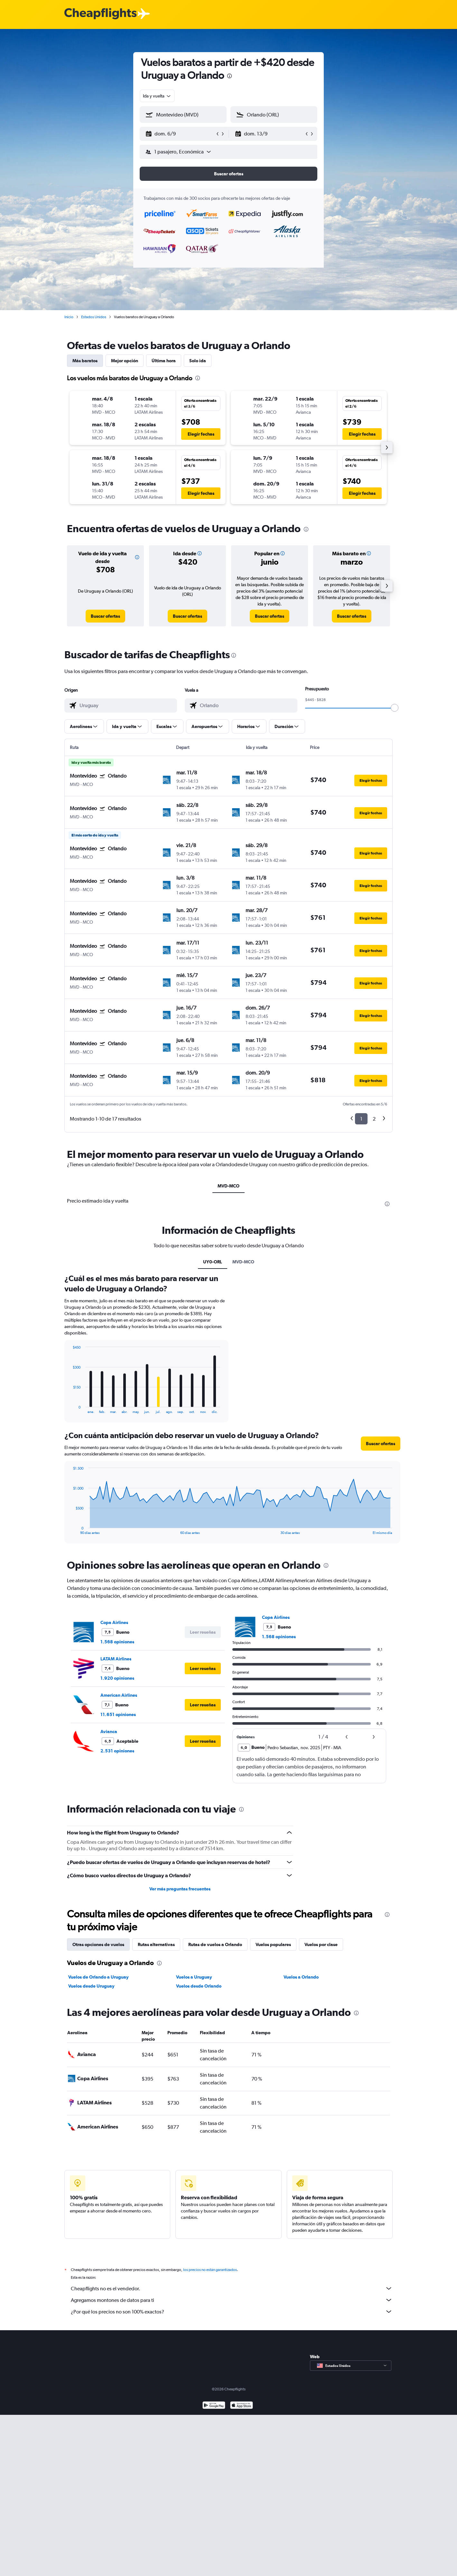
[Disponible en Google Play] (214, 2406)
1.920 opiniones (117, 1678)
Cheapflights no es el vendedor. (232, 2288)
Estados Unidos (93, 317)
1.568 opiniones (117, 1641)
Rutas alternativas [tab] (156, 1944)
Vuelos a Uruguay (194, 1977)
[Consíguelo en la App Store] (241, 2406)
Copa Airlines (114, 1622)
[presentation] (229, 76)
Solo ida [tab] (197, 360)
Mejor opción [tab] (124, 360)
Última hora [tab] (164, 360)
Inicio (68, 317)
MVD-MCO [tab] (228, 1185)
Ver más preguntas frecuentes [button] (179, 1888)
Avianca (108, 1731)
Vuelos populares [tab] (273, 1944)
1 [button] (361, 1119)
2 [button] (374, 1119)
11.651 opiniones (118, 1714)
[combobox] (157, 95)
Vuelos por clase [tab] (321, 1944)
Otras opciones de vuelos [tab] (98, 1944)
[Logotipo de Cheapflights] (100, 14)
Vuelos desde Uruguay (91, 1986)
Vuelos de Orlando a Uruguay (98, 1977)
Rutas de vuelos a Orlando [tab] (215, 1944)
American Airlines (118, 1695)
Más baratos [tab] (85, 360)
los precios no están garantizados (210, 2269)
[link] (105, 616)
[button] (180, 134)
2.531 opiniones (117, 1750)
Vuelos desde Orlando (198, 1986)
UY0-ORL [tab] (212, 1261)
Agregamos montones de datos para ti (232, 2300)
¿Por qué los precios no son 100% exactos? (232, 2311)
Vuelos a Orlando (301, 1977)
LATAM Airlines (115, 1658)
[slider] (394, 708)
